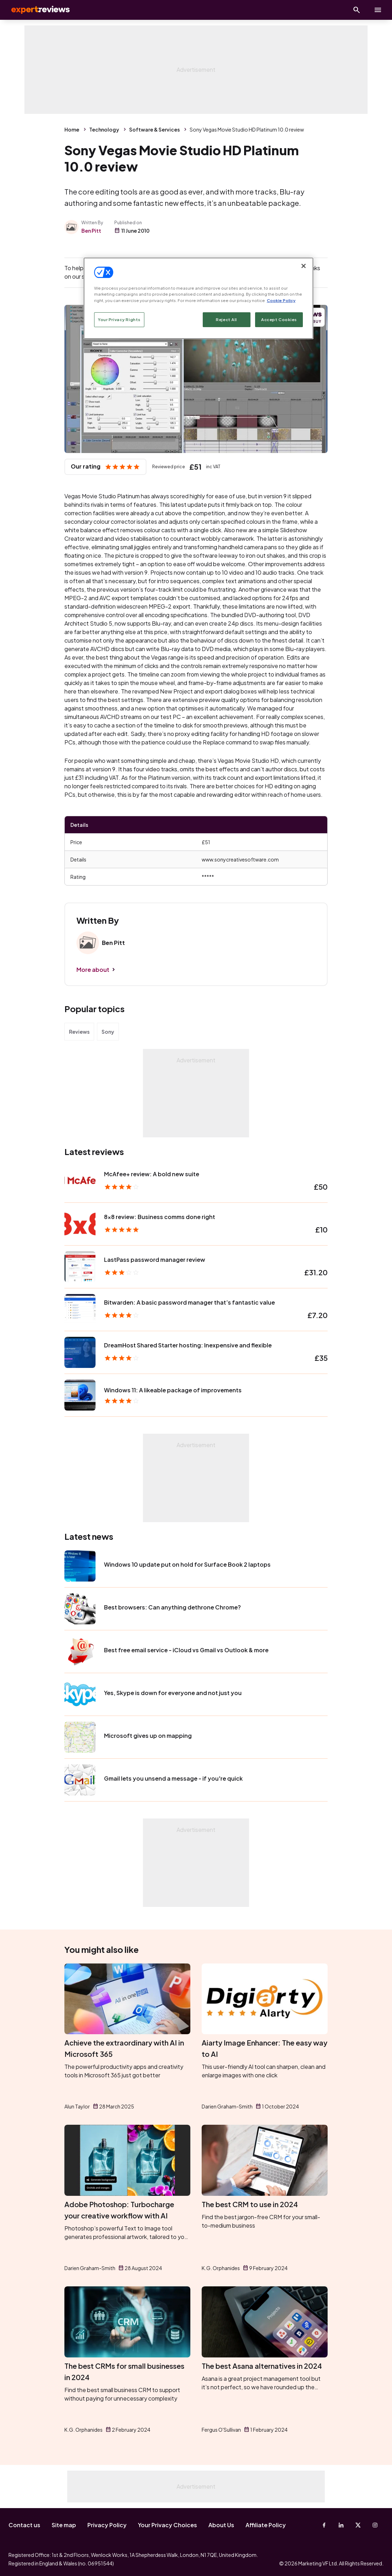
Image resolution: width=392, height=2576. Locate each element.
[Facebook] (324, 2525)
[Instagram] (375, 2525)
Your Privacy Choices (167, 2525)
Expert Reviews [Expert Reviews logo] (35, 10)
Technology (104, 129)
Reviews (79, 1031)
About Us (221, 2525)
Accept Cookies (279, 319)
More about (92, 969)
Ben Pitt (91, 230)
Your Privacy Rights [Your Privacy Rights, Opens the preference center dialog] (119, 319)
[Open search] (356, 9)
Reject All (226, 319)
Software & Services (154, 129)
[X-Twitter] (358, 2525)
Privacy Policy (107, 2525)
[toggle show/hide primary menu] (377, 9)
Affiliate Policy (266, 2525)
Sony (108, 1031)
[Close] (303, 266)
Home (71, 129)
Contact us (24, 2525)
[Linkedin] (341, 2525)
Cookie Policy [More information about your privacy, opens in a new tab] (281, 300)
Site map (64, 2525)
